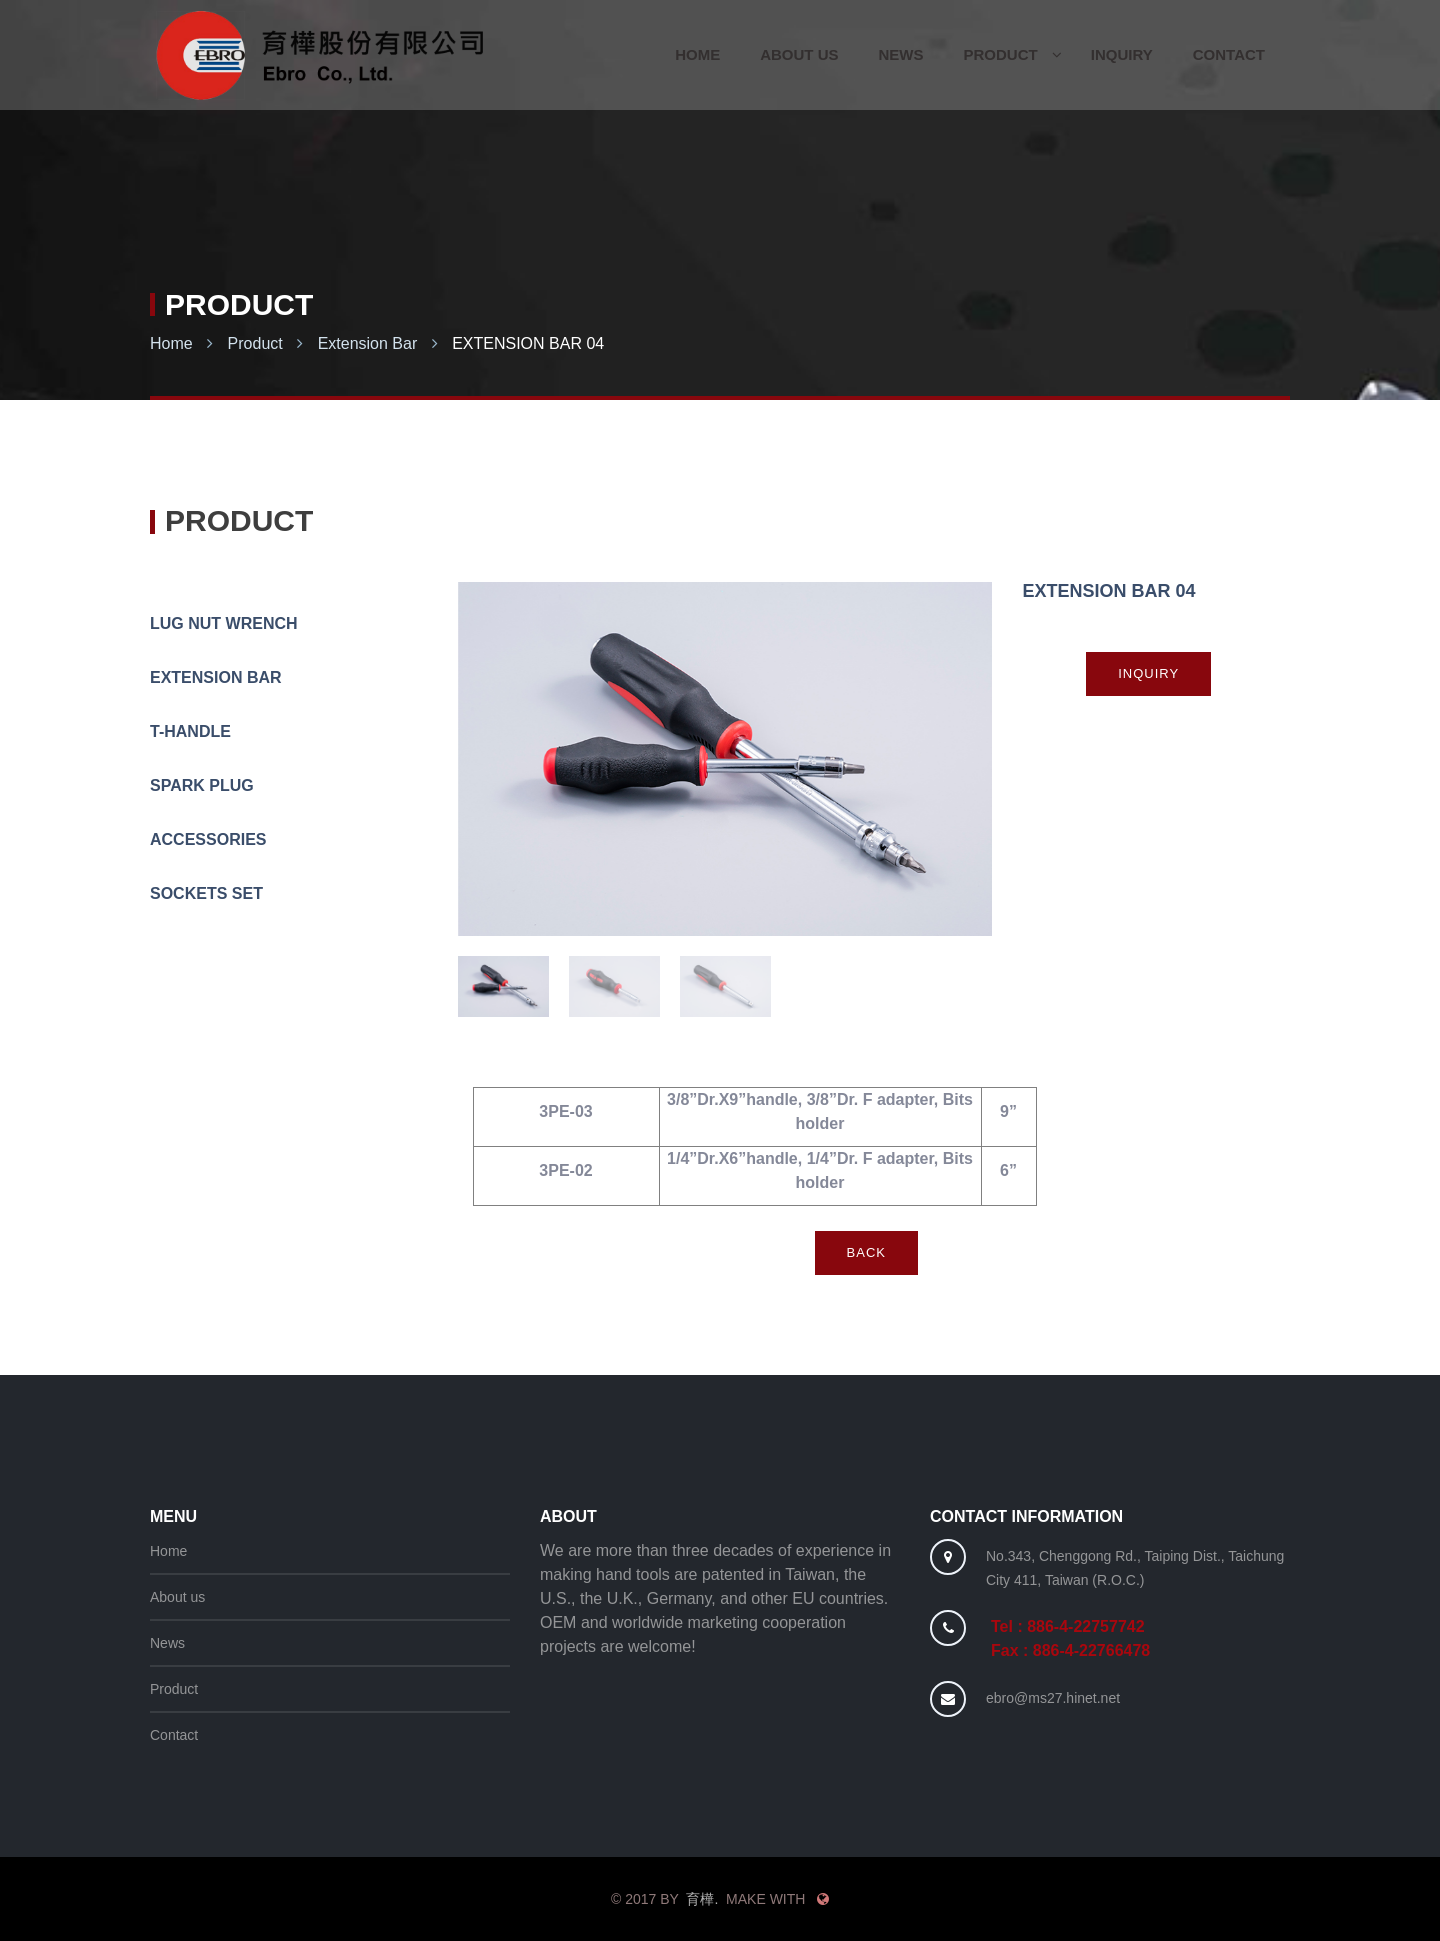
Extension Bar (368, 343)
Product (255, 343)
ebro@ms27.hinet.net (1053, 1698)
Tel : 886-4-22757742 (1068, 1626)
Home (171, 343)
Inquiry (1148, 673)
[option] (725, 759)
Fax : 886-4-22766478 (1070, 1650)
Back (866, 1252)
